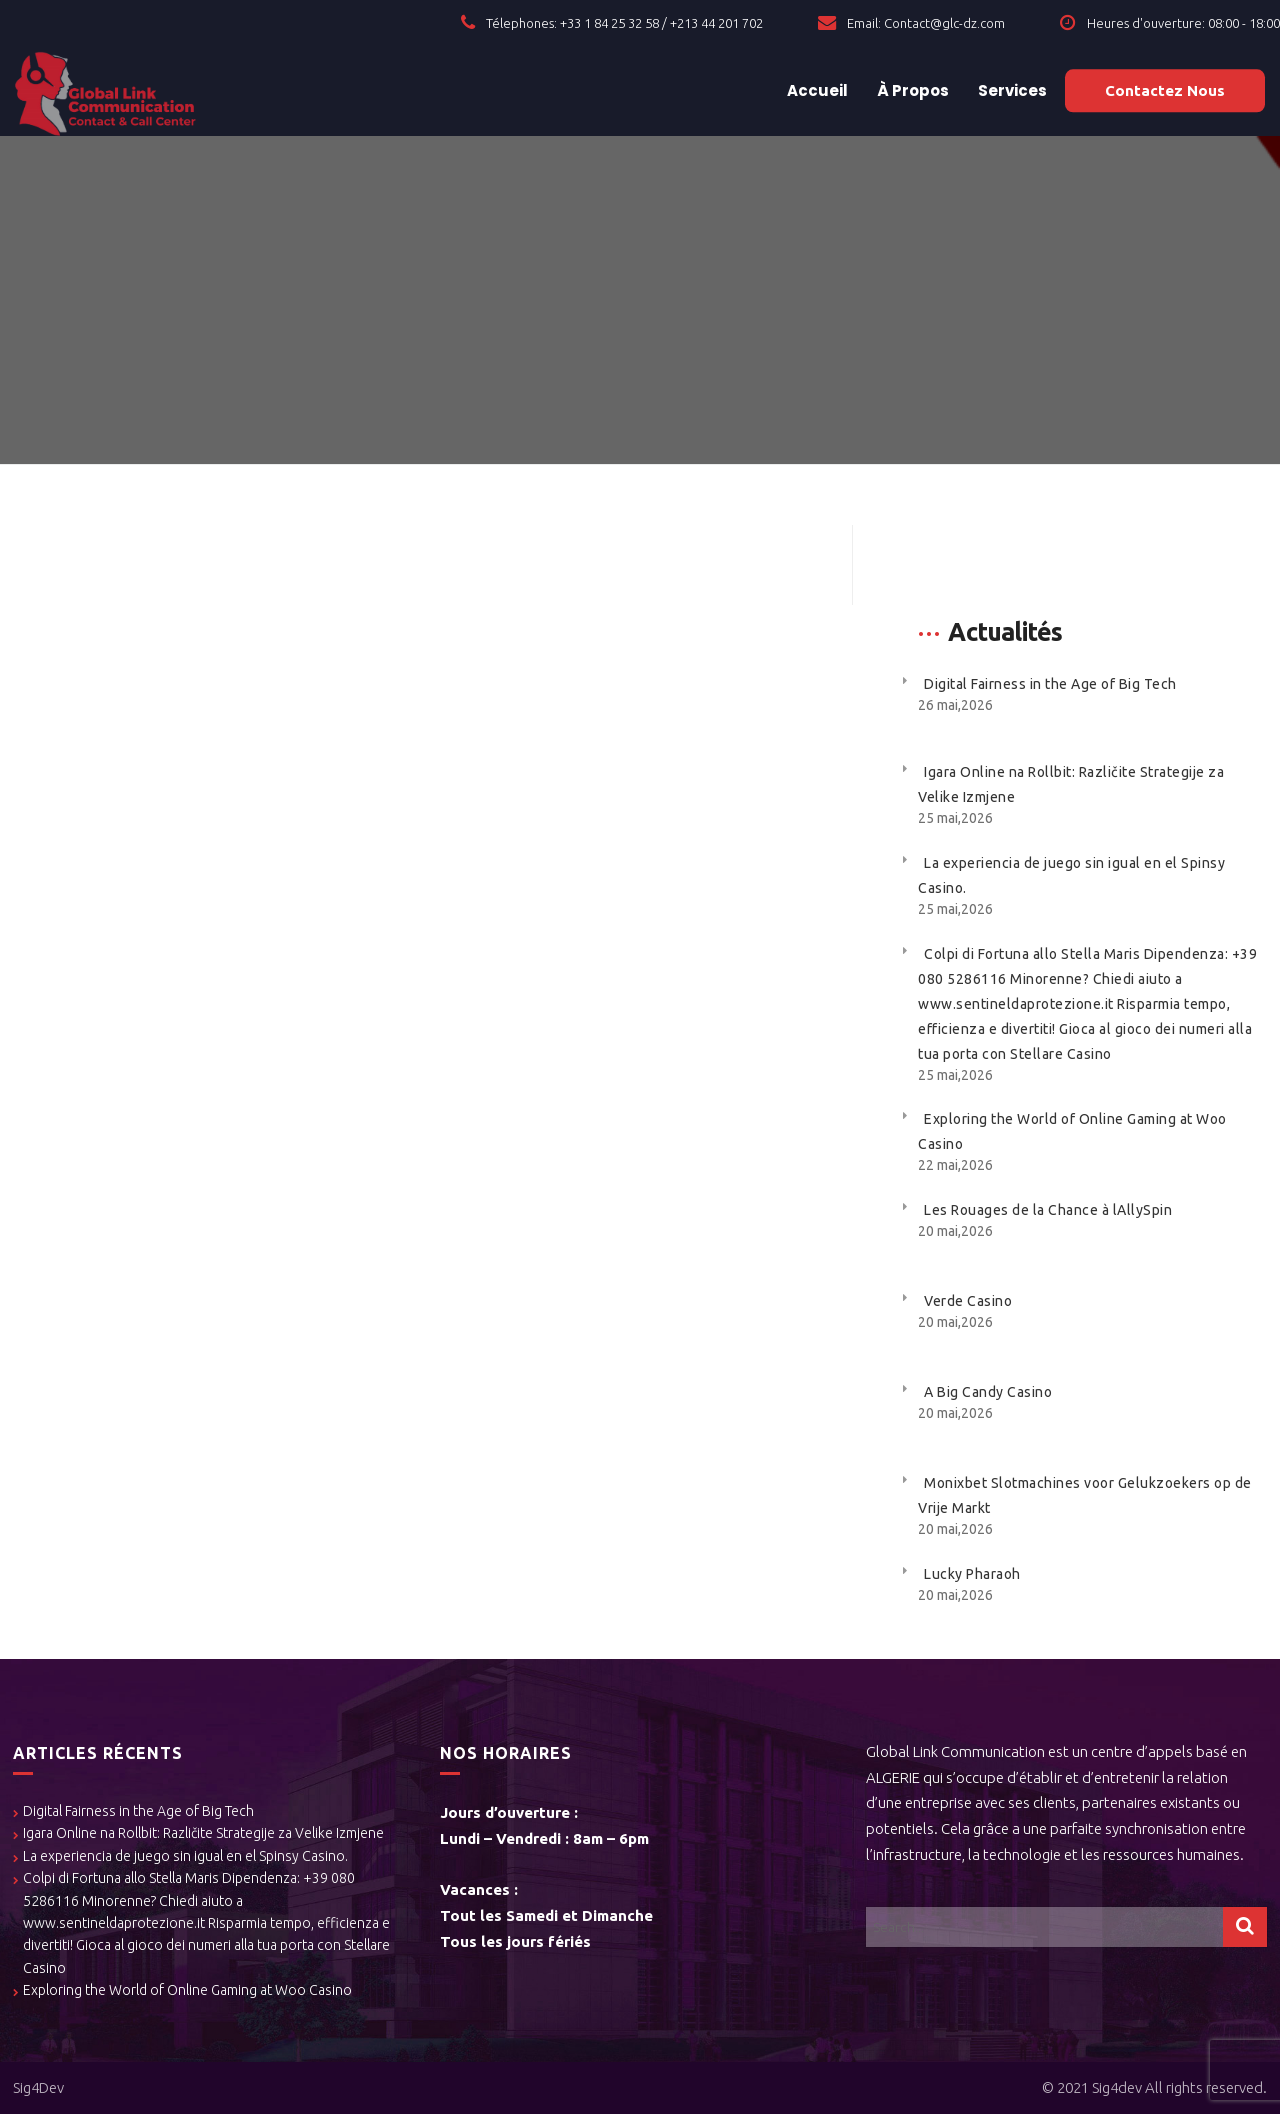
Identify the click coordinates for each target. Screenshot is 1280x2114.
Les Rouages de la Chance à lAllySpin (1048, 1210)
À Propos (911, 90)
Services (1011, 90)
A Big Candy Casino (988, 1392)
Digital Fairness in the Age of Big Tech (1050, 684)
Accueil (816, 90)
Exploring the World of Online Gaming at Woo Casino (187, 1990)
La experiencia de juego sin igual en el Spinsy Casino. (185, 1856)
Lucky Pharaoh (972, 1574)
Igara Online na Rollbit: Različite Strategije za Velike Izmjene (203, 1833)
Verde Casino (968, 1301)
